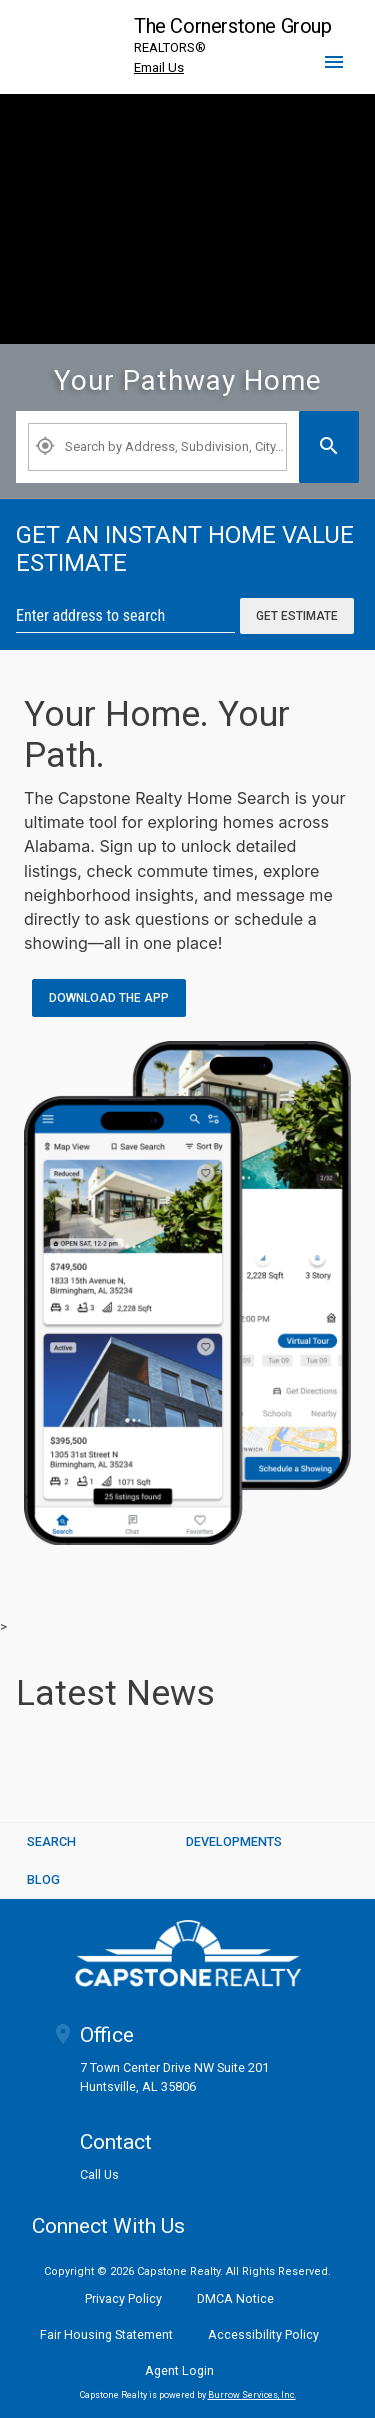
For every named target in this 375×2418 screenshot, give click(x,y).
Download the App (109, 998)
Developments (234, 1841)
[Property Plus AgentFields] (157, 447)
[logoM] (188, 1953)
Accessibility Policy (263, 2334)
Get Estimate (297, 616)
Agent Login (179, 2370)
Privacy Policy (123, 2298)
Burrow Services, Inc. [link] (252, 2395)
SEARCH (51, 1841)
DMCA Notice (235, 2298)
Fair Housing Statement (106, 2334)
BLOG (43, 1879)
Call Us (99, 2175)
